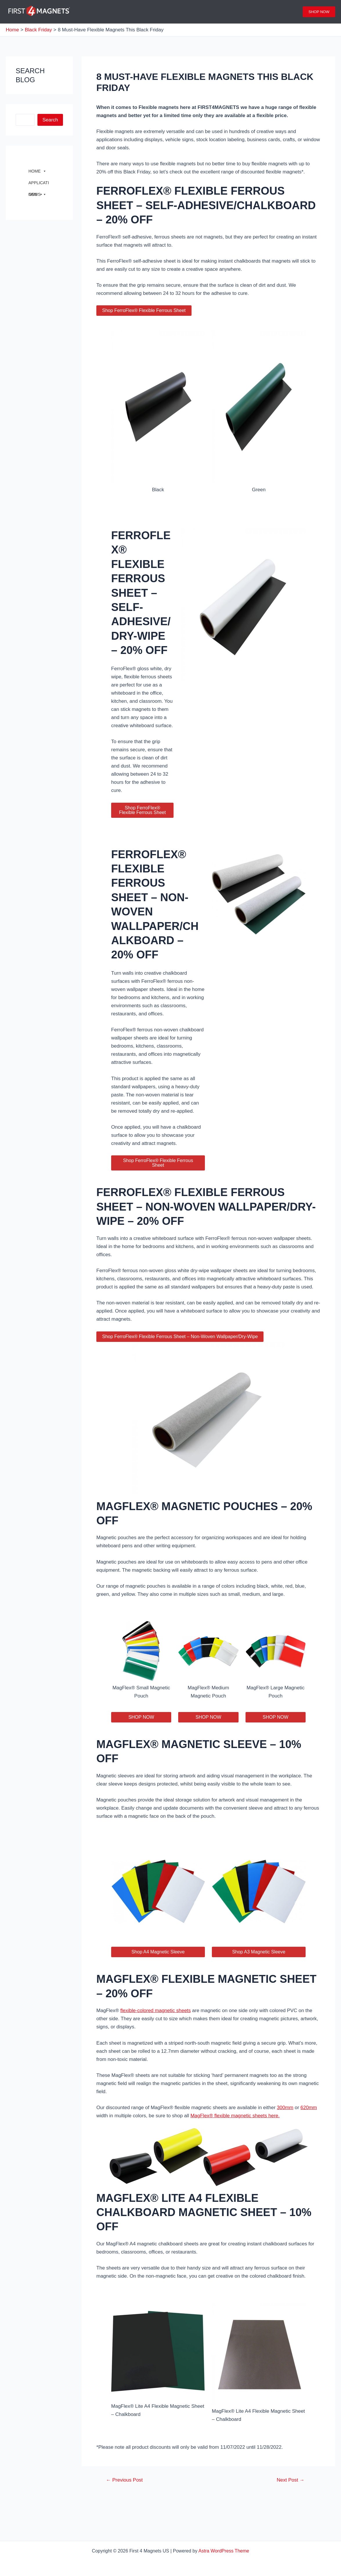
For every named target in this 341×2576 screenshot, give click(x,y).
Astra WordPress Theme (224, 2550)
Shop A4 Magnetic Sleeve (158, 1951)
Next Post (290, 2480)
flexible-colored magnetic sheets (155, 2010)
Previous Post (124, 2480)
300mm (285, 2107)
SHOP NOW (141, 1717)
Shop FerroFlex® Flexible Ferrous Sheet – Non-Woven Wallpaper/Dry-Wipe (180, 1336)
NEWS (37, 194)
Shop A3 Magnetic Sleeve (258, 1951)
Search (50, 120)
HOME (37, 171)
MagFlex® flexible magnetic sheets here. (234, 2115)
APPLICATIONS (38, 184)
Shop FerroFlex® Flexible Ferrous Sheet (143, 310)
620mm (308, 2107)
